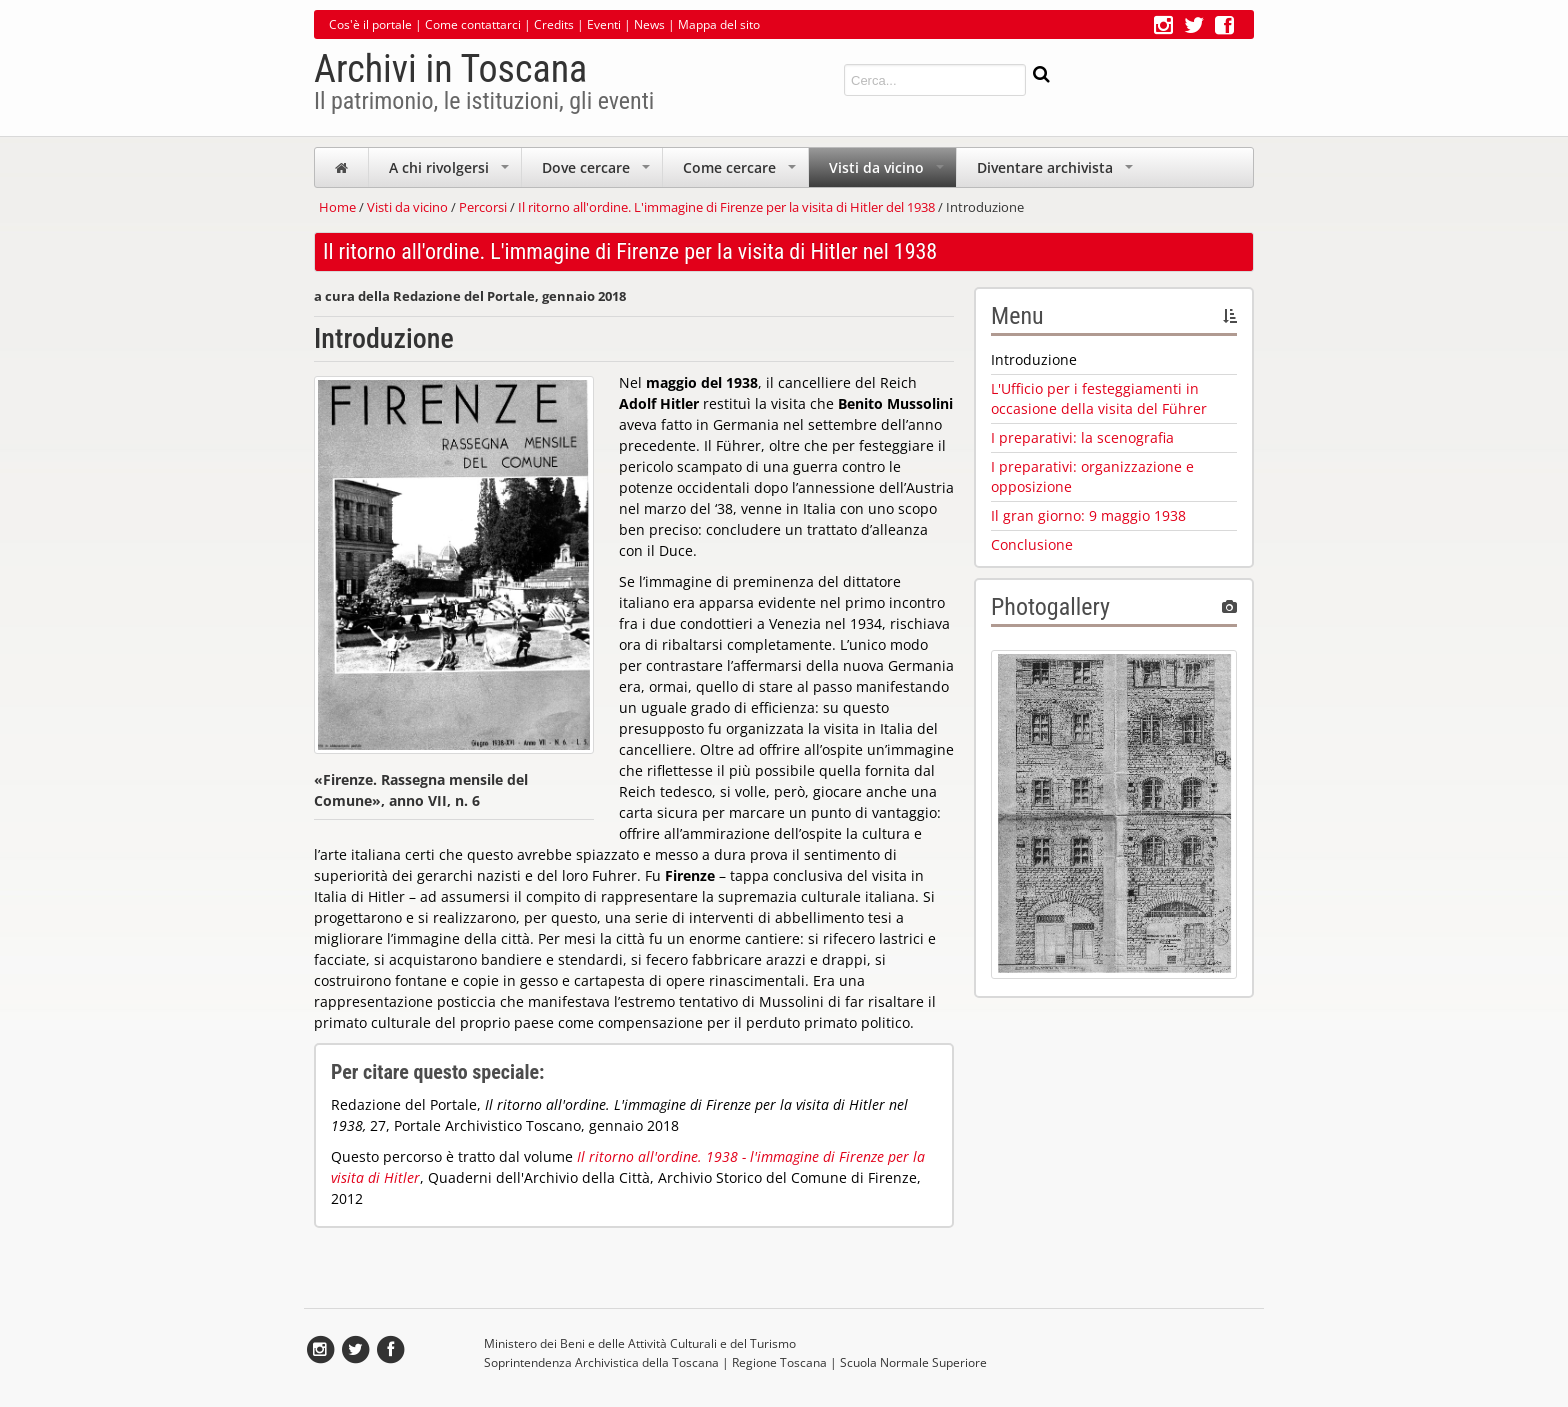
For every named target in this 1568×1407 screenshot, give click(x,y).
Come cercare (741, 172)
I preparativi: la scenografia (1082, 437)
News (649, 24)
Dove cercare (598, 172)
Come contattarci (473, 24)
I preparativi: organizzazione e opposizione (1092, 476)
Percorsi (483, 207)
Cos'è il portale (370, 24)
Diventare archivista (1057, 172)
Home (337, 207)
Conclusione (1032, 544)
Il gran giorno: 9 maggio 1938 (1088, 515)
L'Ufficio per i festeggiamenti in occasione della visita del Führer (1099, 398)
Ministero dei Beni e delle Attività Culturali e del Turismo (640, 1343)
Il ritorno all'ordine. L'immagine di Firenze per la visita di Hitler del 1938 (726, 207)
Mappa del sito (719, 24)
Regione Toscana (779, 1362)
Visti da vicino (888, 172)
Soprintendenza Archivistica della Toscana (601, 1362)
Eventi (604, 24)
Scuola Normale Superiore (913, 1362)
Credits (554, 24)
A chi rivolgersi (451, 172)
